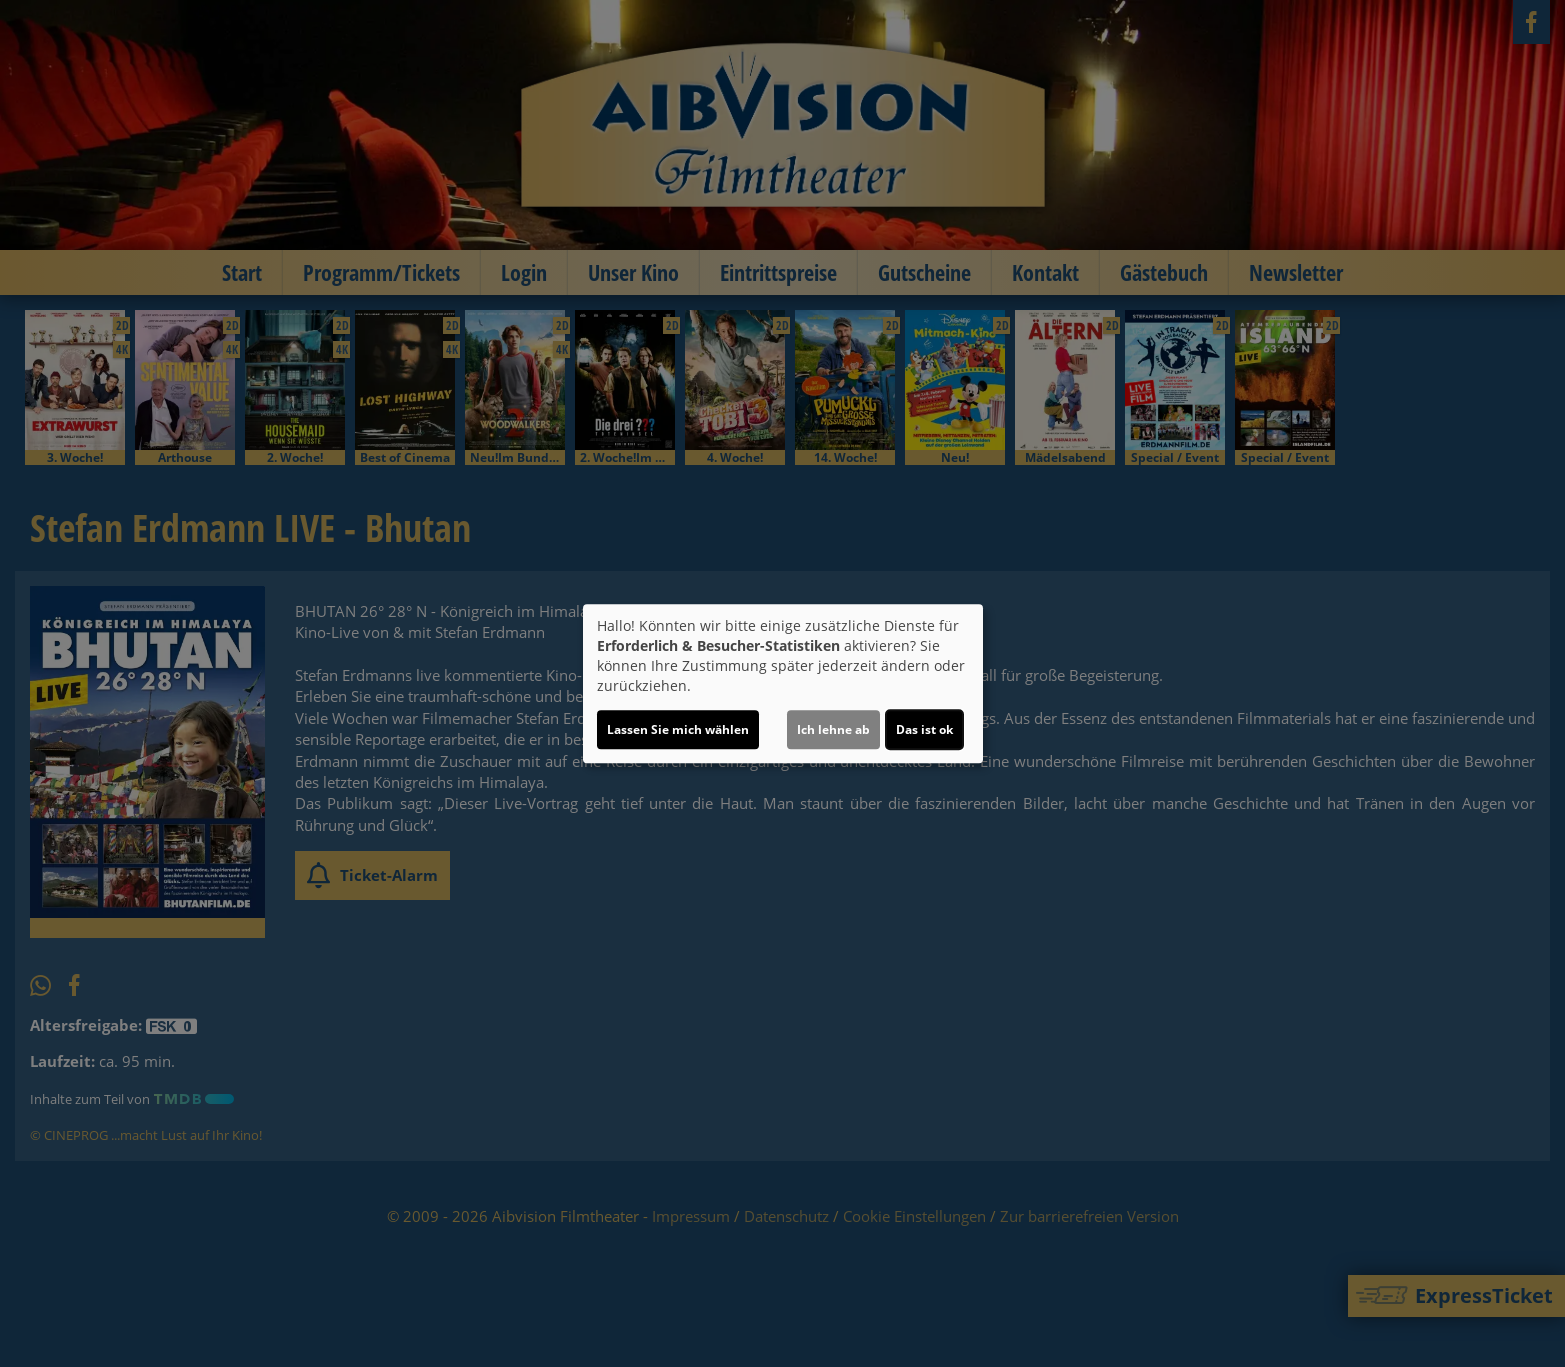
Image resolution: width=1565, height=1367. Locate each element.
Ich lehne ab (833, 729)
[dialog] (783, 684)
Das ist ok (924, 729)
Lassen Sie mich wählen (678, 729)
